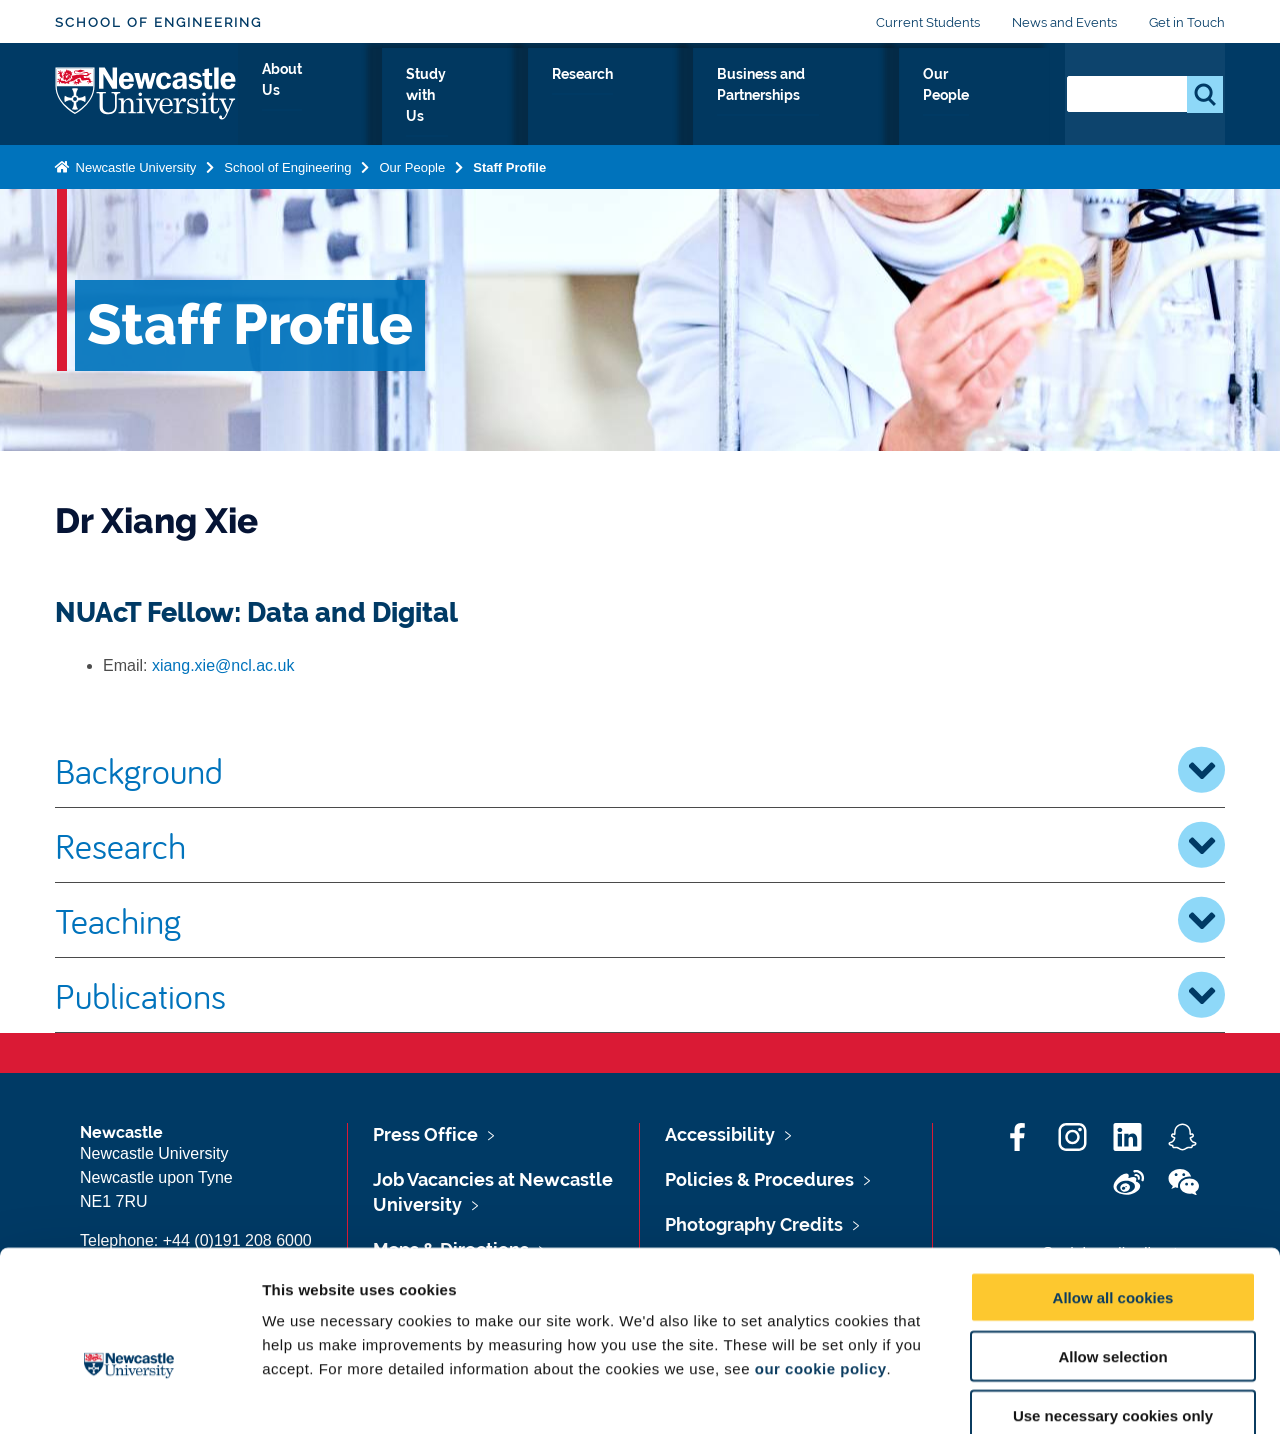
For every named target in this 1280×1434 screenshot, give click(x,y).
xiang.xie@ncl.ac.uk (223, 665)
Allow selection (1112, 1247)
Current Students (928, 22)
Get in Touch (1187, 22)
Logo (146, 92)
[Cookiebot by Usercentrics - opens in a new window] (129, 1395)
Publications (640, 995)
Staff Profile (509, 163)
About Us (399, 97)
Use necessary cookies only (1113, 1306)
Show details (1049, 1394)
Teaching (640, 920)
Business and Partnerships (812, 97)
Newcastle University (134, 163)
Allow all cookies (1113, 1188)
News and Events (1064, 22)
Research (642, 97)
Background (640, 770)
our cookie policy (821, 1259)
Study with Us (520, 97)
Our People (989, 97)
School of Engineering (158, 22)
